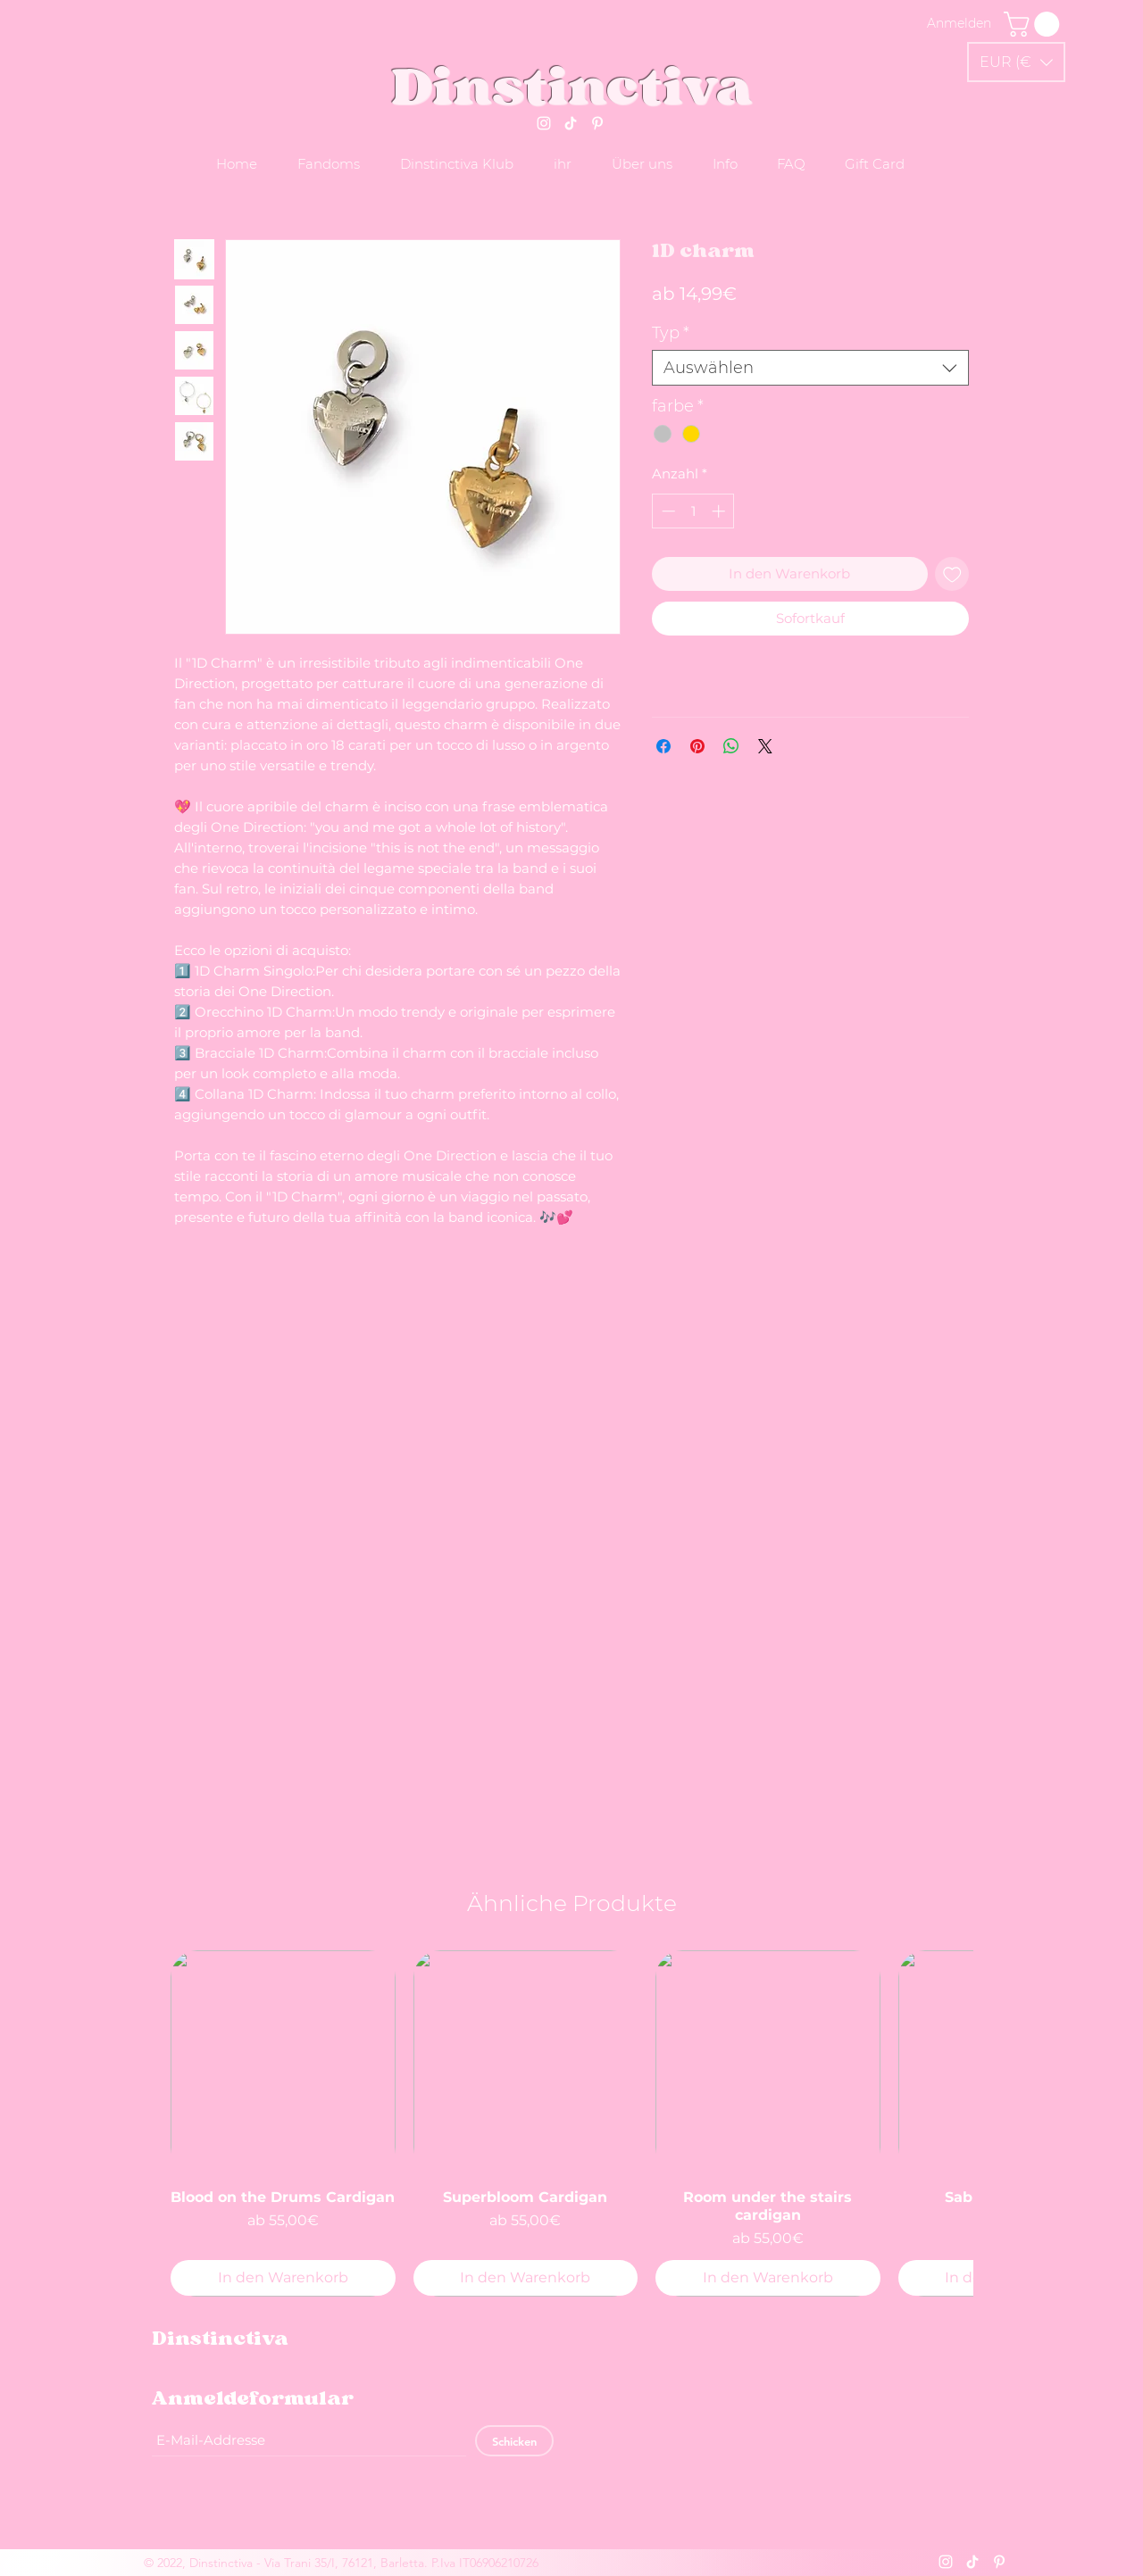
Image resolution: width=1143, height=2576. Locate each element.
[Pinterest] (597, 123)
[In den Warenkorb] (283, 2278)
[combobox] (810, 368)
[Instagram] (544, 123)
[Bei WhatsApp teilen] (731, 746)
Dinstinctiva (572, 86)
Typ (670, 333)
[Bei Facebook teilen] (663, 746)
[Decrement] (667, 511)
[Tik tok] (571, 123)
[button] (1016, 62)
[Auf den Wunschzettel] (952, 574)
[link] (1034, 24)
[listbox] (1016, 62)
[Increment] (720, 511)
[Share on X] (765, 746)
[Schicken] (514, 2440)
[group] (571, 2123)
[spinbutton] (693, 511)
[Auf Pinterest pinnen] (697, 746)
